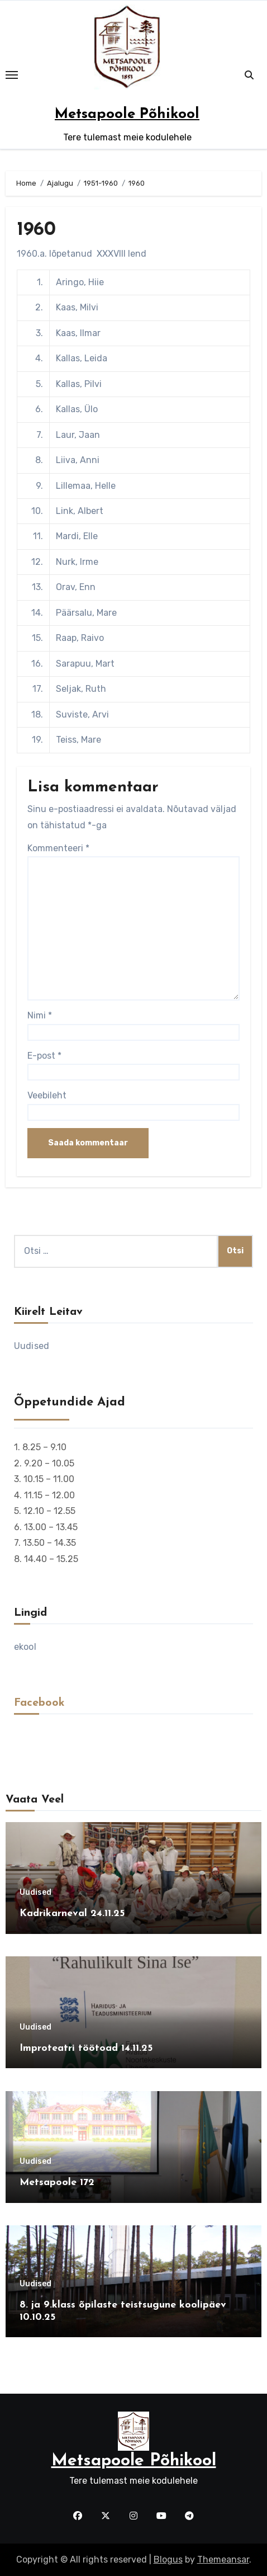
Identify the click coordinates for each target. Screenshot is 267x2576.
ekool (25, 1646)
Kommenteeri (58, 848)
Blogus (168, 2559)
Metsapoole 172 (57, 2182)
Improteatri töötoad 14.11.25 (86, 2048)
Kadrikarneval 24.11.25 (72, 1913)
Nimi (39, 1015)
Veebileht (46, 1095)
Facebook (39, 1703)
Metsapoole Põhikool (127, 114)
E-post (44, 1055)
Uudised (31, 1346)
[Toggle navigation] (12, 75)
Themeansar (223, 2559)
